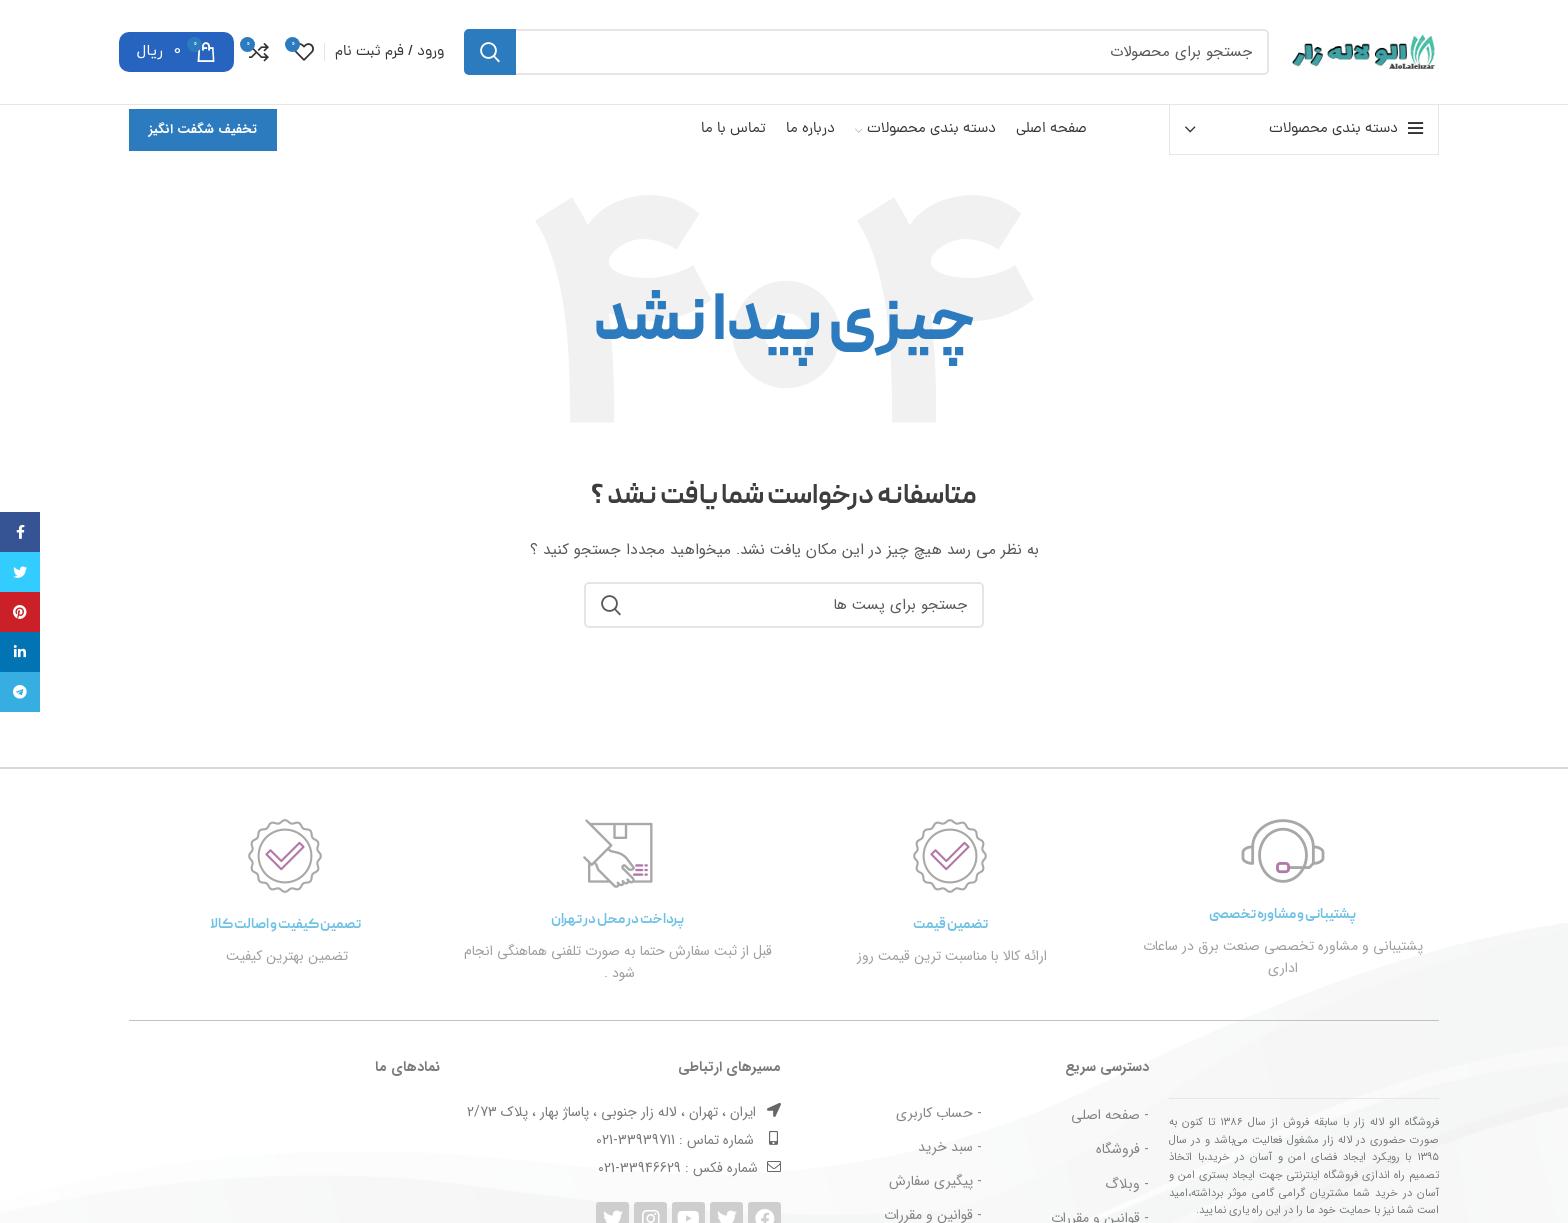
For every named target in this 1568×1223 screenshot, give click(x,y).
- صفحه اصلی (1110, 1115)
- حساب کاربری (939, 1113)
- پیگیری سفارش (935, 1181)
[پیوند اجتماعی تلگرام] (20, 692)
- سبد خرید (950, 1147)
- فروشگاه (1122, 1149)
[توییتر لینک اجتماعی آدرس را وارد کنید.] (20, 572)
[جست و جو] (866, 52)
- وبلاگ (1127, 1184)
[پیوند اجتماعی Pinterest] (20, 612)
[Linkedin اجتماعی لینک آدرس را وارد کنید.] (20, 652)
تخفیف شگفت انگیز (203, 129)
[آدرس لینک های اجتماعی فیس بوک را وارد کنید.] (20, 532)
